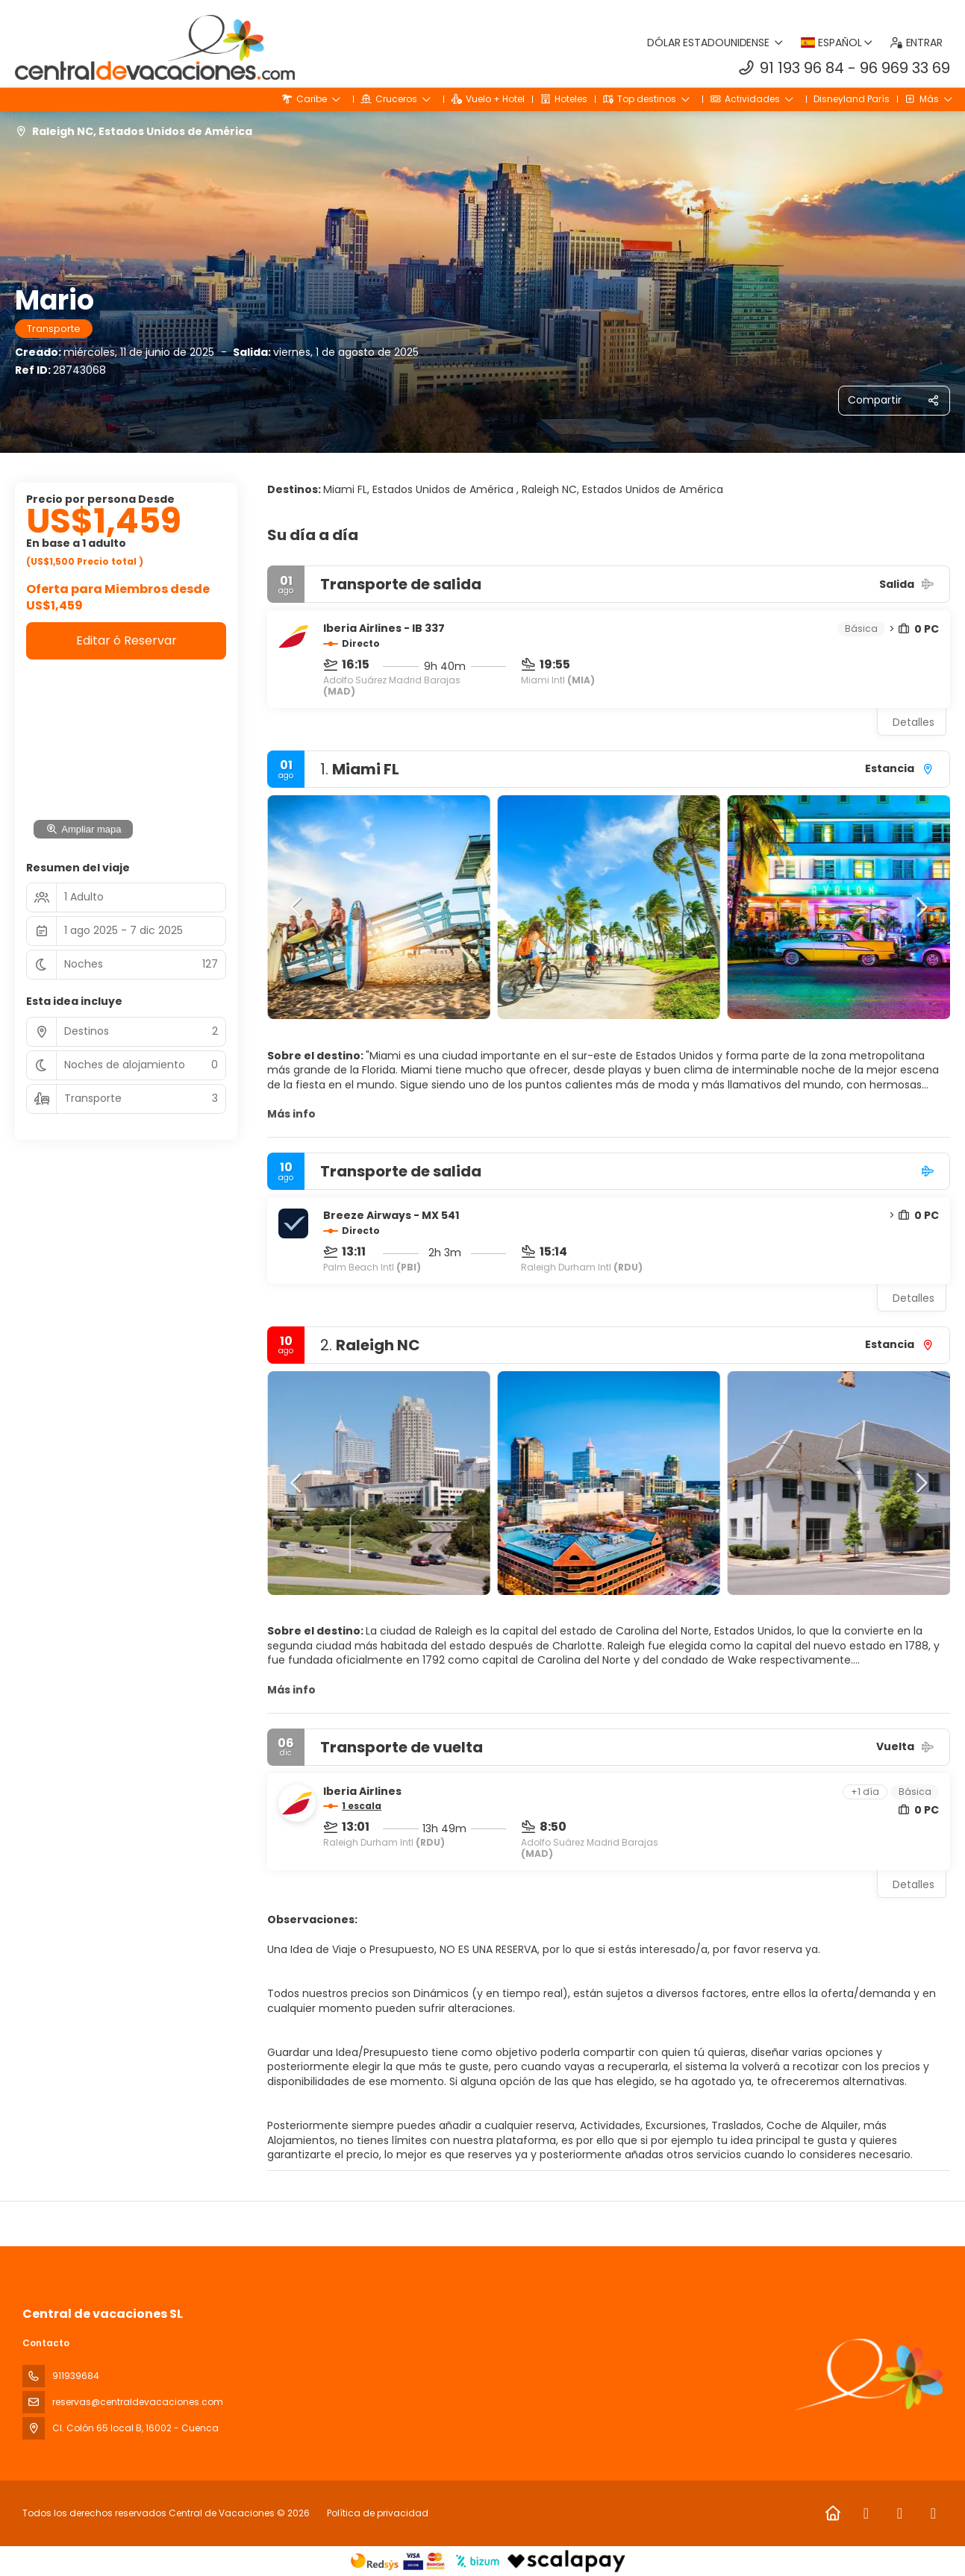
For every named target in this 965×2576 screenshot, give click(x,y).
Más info (291, 1113)
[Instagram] (899, 2513)
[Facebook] (866, 2513)
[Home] (832, 2513)
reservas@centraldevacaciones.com (137, 2401)
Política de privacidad (377, 2513)
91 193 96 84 (802, 67)
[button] (297, 907)
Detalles (913, 722)
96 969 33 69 (905, 67)
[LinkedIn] (933, 2513)
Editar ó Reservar (126, 640)
